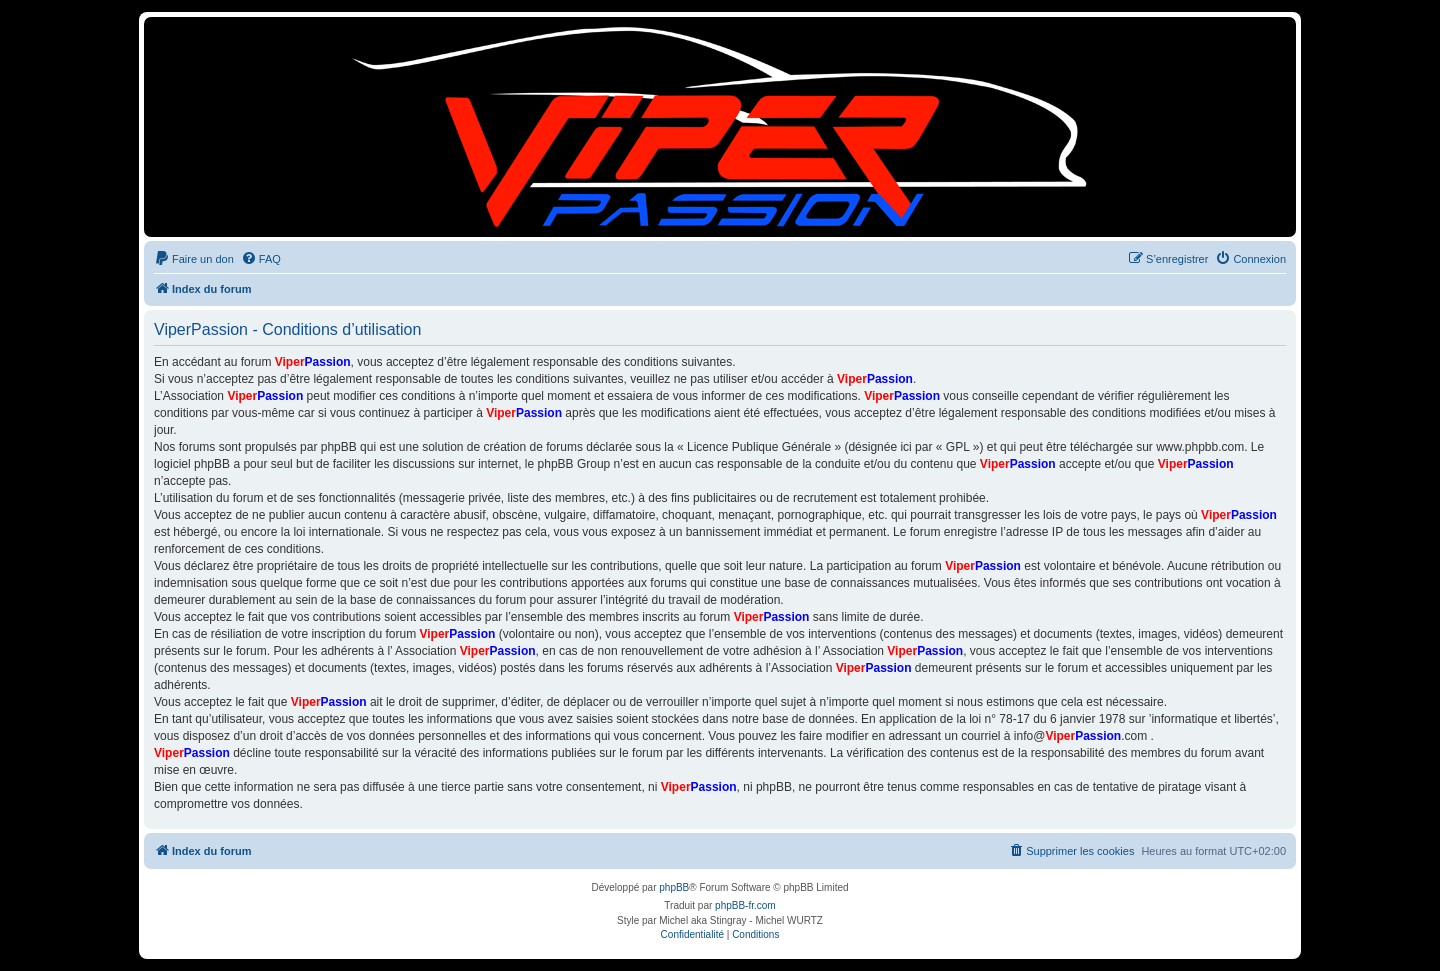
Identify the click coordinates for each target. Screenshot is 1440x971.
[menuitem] (194, 259)
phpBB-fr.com (745, 905)
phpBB (674, 887)
